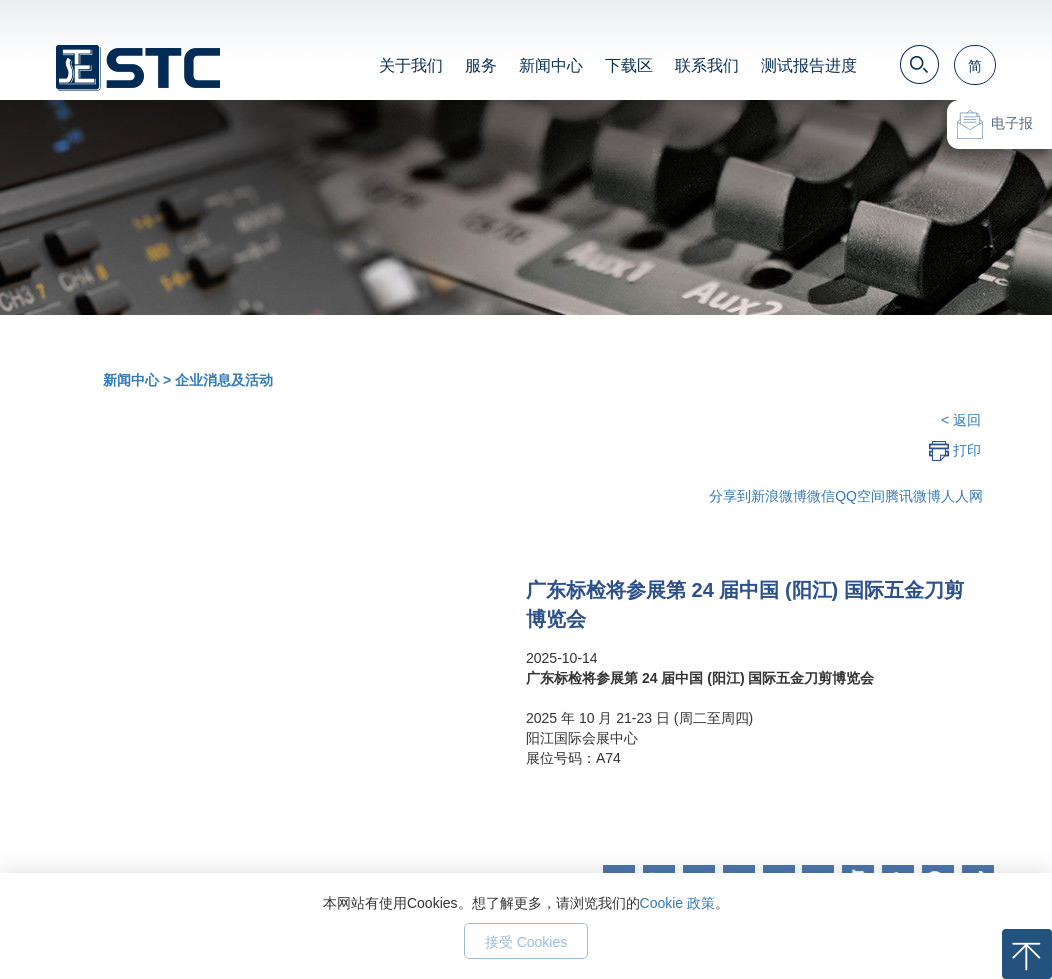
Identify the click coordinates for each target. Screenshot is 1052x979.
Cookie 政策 (677, 903)
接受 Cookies (526, 942)
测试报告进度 (809, 65)
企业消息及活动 (224, 380)
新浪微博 (779, 496)
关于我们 (411, 65)
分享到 (730, 496)
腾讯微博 (913, 496)
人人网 (962, 496)
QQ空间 (860, 496)
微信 (821, 496)
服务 (481, 65)
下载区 (629, 65)
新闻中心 (551, 65)
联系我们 (707, 65)
